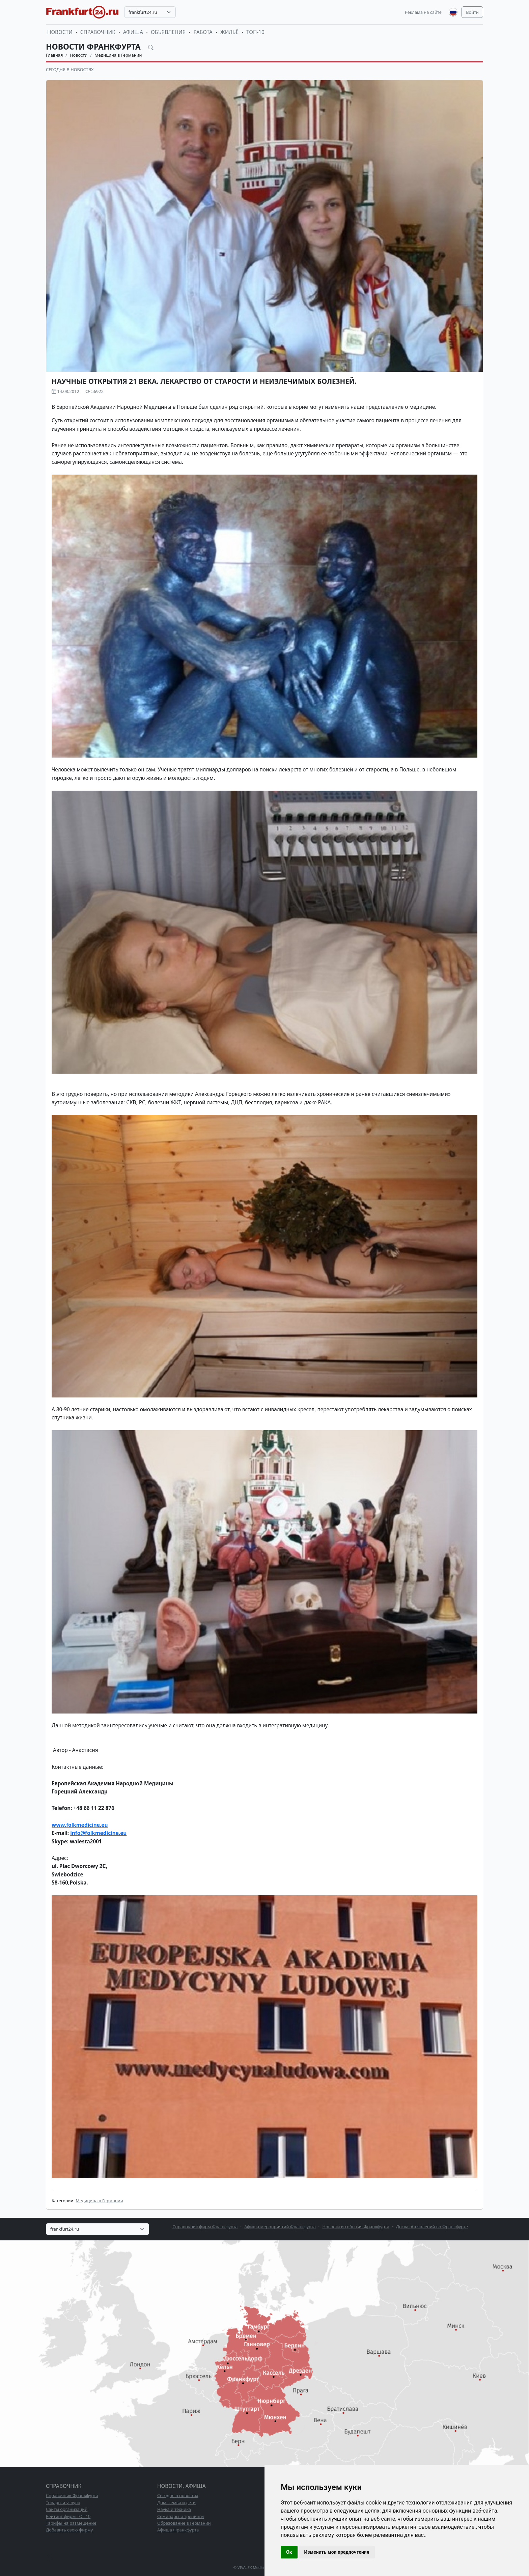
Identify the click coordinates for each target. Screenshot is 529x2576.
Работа (202, 32)
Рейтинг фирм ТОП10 (68, 2516)
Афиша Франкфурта (178, 2530)
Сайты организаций (66, 2509)
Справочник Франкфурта (72, 2495)
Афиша (133, 32)
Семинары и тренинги (180, 2516)
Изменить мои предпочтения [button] (336, 2552)
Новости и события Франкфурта (355, 2227)
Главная (54, 55)
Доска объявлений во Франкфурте (432, 2227)
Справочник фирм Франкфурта (205, 2227)
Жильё (229, 32)
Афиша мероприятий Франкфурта (280, 2227)
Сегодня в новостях (69, 69)
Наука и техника (174, 2509)
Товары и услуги (63, 2502)
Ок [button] (289, 2552)
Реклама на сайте (423, 12)
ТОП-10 (255, 32)
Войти (472, 12)
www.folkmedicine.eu (80, 1825)
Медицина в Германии (118, 55)
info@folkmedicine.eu (98, 1833)
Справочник (97, 32)
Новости (60, 32)
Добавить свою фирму (69, 2530)
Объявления (168, 32)
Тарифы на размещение (71, 2523)
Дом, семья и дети (176, 2502)
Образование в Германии (184, 2523)
